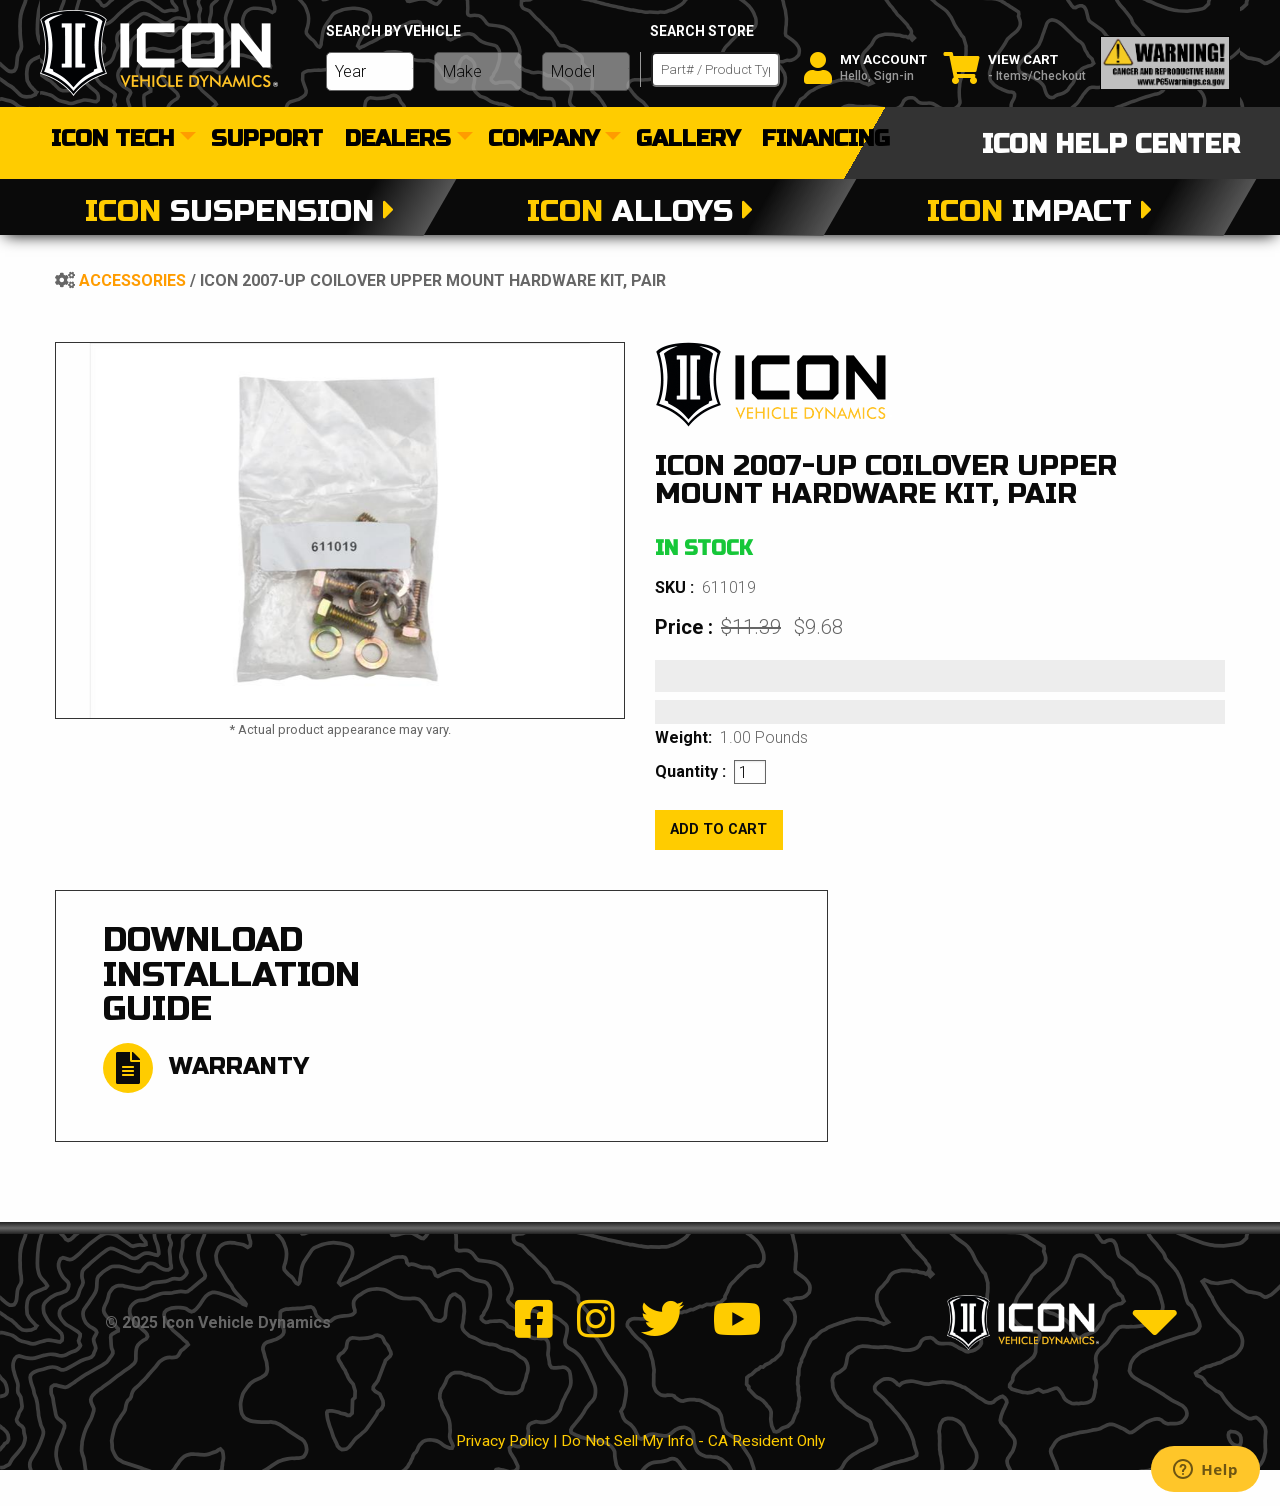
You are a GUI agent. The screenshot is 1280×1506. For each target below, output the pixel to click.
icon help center (1111, 144)
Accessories (132, 280)
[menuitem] (120, 140)
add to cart (718, 829)
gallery (688, 140)
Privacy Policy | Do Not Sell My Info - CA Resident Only (640, 1476)
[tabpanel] (340, 530)
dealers (398, 140)
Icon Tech (112, 140)
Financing (826, 140)
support (267, 140)
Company (543, 140)
